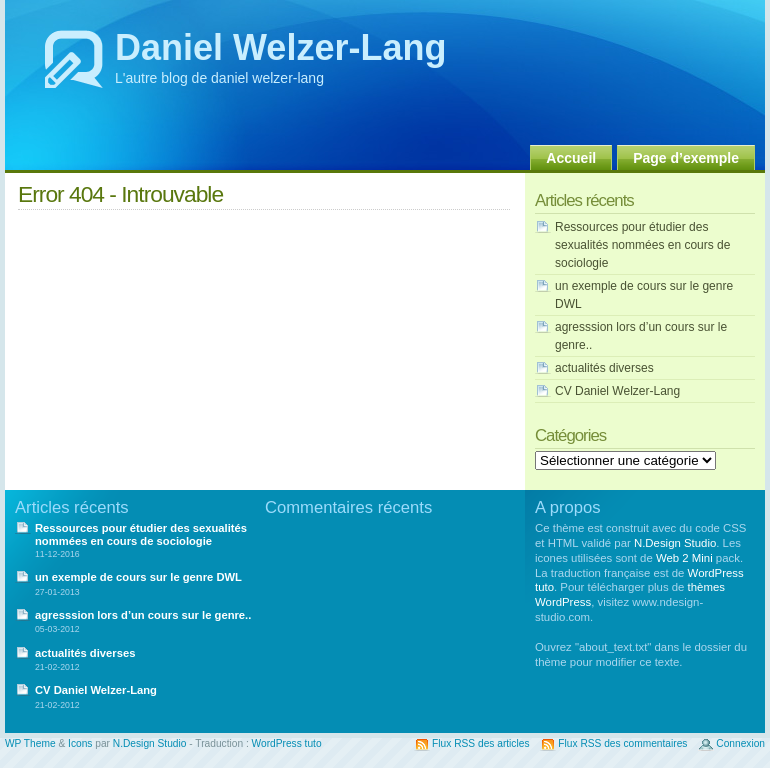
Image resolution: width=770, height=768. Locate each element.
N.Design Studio (675, 543)
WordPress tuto (287, 743)
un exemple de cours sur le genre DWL (138, 577)
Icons (80, 743)
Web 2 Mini (684, 558)
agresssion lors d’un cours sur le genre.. (143, 615)
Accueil (571, 158)
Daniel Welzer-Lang (280, 47)
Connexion (740, 743)
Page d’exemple (686, 158)
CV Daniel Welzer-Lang (617, 391)
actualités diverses (604, 368)
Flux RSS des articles (480, 743)
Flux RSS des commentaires (622, 743)
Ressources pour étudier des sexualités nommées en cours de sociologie (642, 245)
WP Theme (30, 743)
